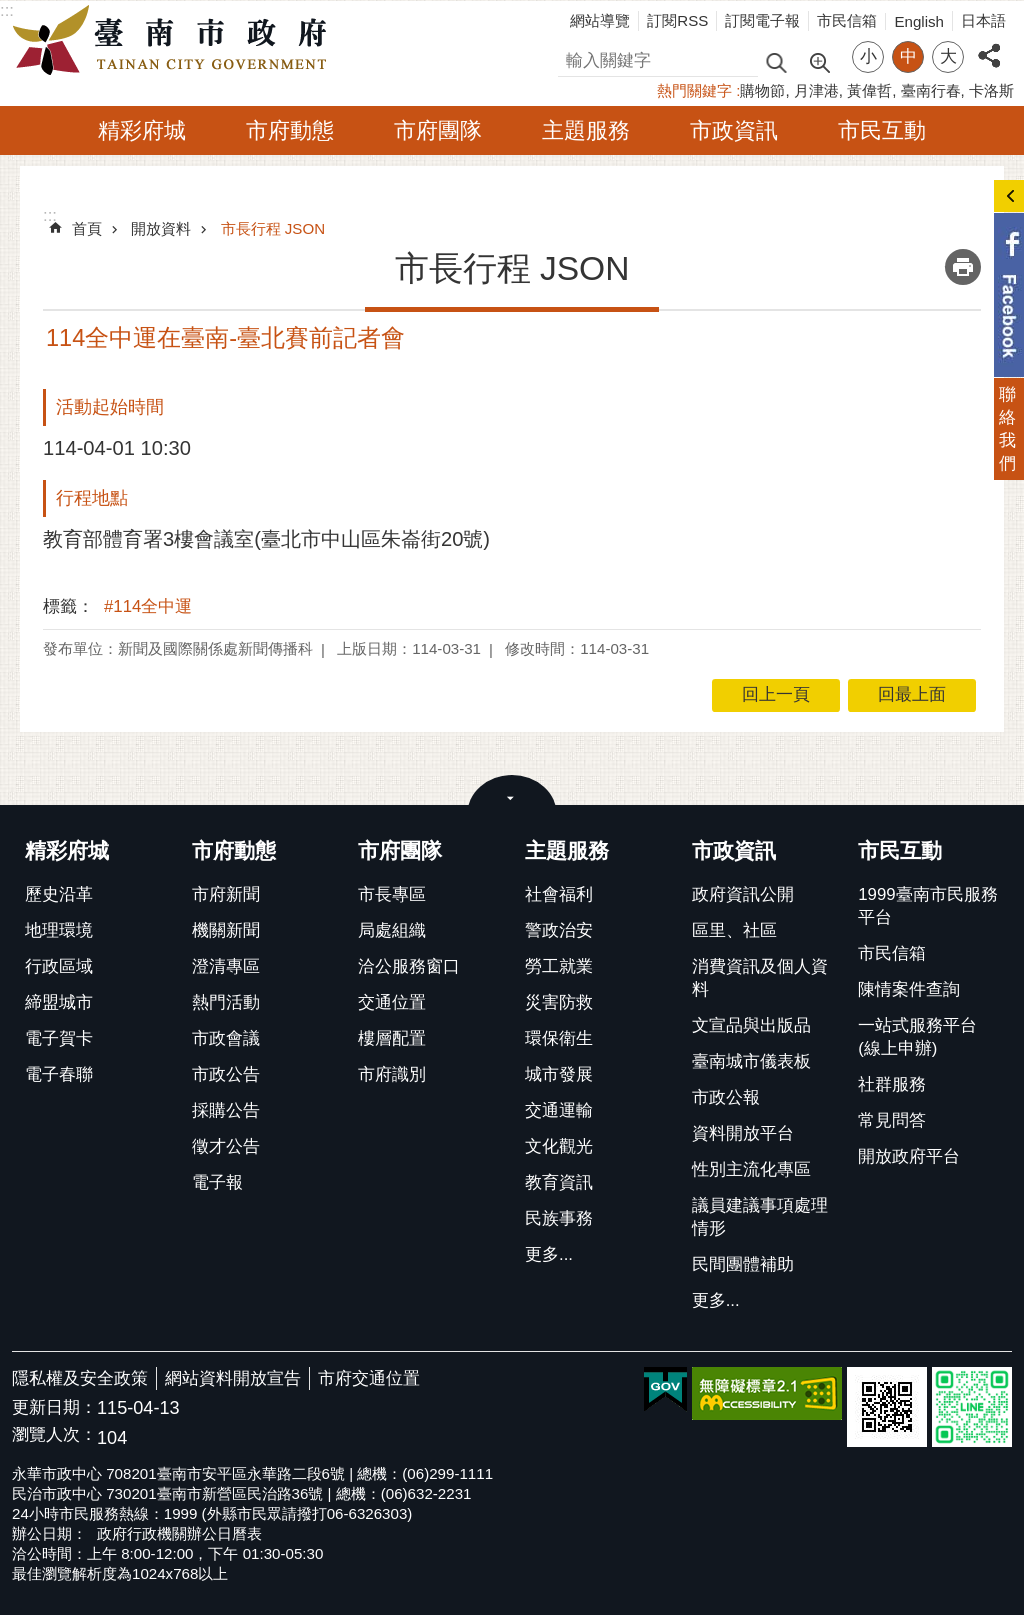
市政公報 (726, 1097)
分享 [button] (989, 44)
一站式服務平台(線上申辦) (917, 1037)
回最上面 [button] (912, 694)
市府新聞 (226, 894)
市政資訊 (734, 130)
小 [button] (868, 56)
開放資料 (161, 228)
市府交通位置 (369, 1378)
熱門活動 (226, 1002)
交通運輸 (559, 1110)
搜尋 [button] (776, 61)
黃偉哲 (869, 90)
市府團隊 (438, 130)
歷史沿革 (59, 894)
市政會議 (226, 1038)
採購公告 (226, 1110)
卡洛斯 (991, 90)
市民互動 (882, 130)
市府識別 (392, 1074)
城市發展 (559, 1074)
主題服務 (586, 130)
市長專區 (392, 894)
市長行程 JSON (273, 228)
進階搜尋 (819, 61)
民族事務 (559, 1218)
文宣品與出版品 (751, 1025)
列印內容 (963, 267)
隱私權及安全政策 (80, 1378)
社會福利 (559, 894)
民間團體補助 (743, 1264)
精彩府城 (142, 130)
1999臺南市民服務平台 (927, 906)
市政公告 (226, 1074)
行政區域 (59, 966)
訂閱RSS (677, 20)
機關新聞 (226, 930)
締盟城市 (59, 1002)
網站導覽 (600, 20)
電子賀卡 (59, 1038)
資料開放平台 (743, 1133)
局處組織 (392, 930)
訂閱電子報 (762, 20)
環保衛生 (559, 1038)
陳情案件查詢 (909, 989)
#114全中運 (148, 606)
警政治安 (559, 930)
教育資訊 (559, 1182)
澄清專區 (226, 966)
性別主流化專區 (751, 1169)
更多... (549, 1254)
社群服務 (892, 1084)
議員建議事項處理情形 (760, 1217)
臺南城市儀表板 (751, 1061)
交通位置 (392, 1002)
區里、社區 (734, 930)
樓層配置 (392, 1038)
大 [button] (948, 56)
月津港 (816, 90)
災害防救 (559, 1002)
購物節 (762, 90)
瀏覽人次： (54, 1435)
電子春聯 (59, 1074)
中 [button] (908, 56)
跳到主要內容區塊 (10, 10)
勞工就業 (559, 966)
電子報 (217, 1182)
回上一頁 (776, 694)
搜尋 (575, 57)
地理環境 (59, 930)
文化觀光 (559, 1146)
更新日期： (54, 1407)
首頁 (87, 228)
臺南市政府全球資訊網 (175, 41)
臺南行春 (931, 90)
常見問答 (892, 1120)
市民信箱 (847, 20)
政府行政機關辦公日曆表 (179, 1533)
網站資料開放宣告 (233, 1378)
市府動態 (290, 130)
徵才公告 (226, 1146)
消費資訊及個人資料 (760, 978)
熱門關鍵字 (694, 90)
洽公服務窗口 (409, 966)
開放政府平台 (909, 1156)
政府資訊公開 (743, 894)
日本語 (983, 20)
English (919, 21)
